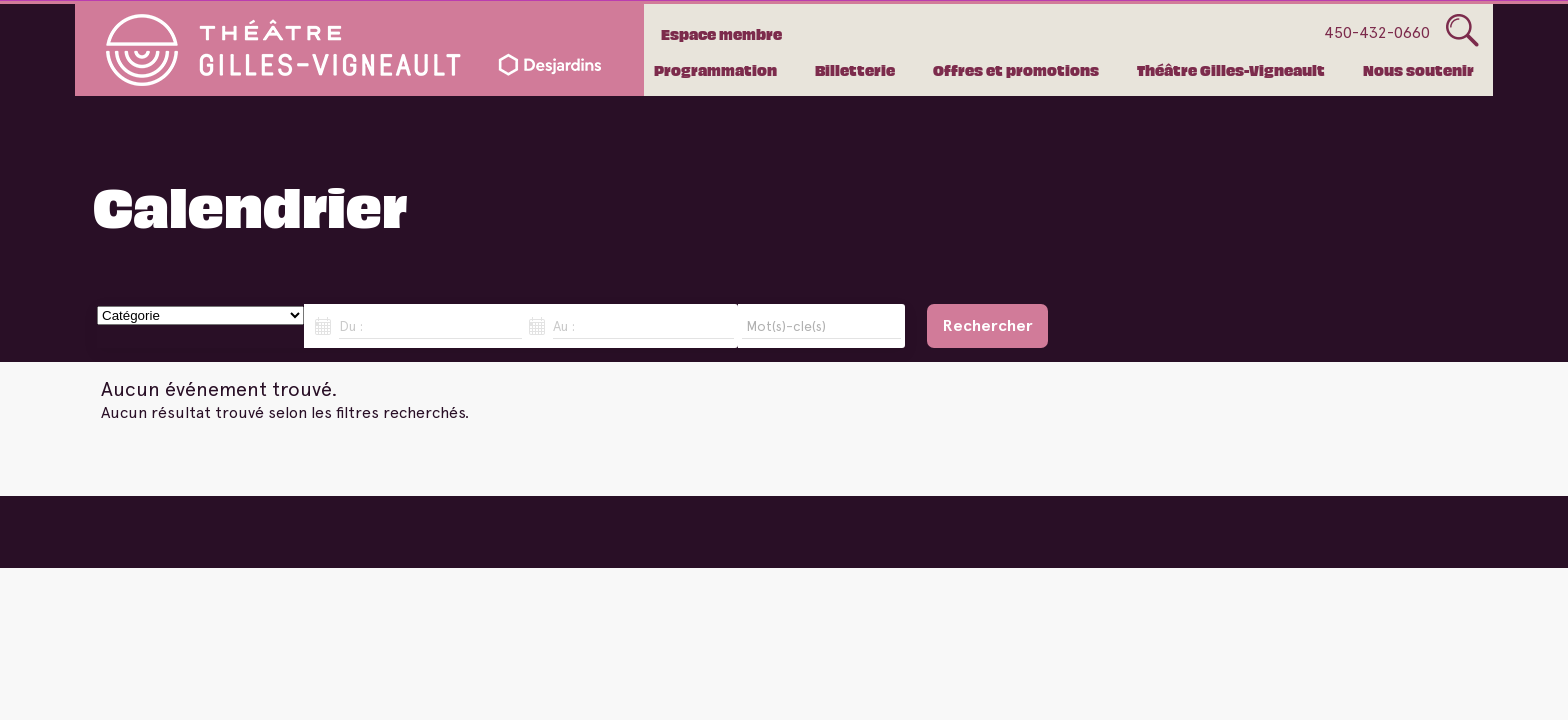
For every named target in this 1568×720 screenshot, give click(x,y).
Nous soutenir (1418, 70)
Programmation (715, 70)
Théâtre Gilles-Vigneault (1231, 70)
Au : (564, 326)
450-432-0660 (1377, 32)
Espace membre (721, 34)
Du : (351, 326)
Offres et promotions (1016, 70)
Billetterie (855, 70)
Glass (1462, 31)
